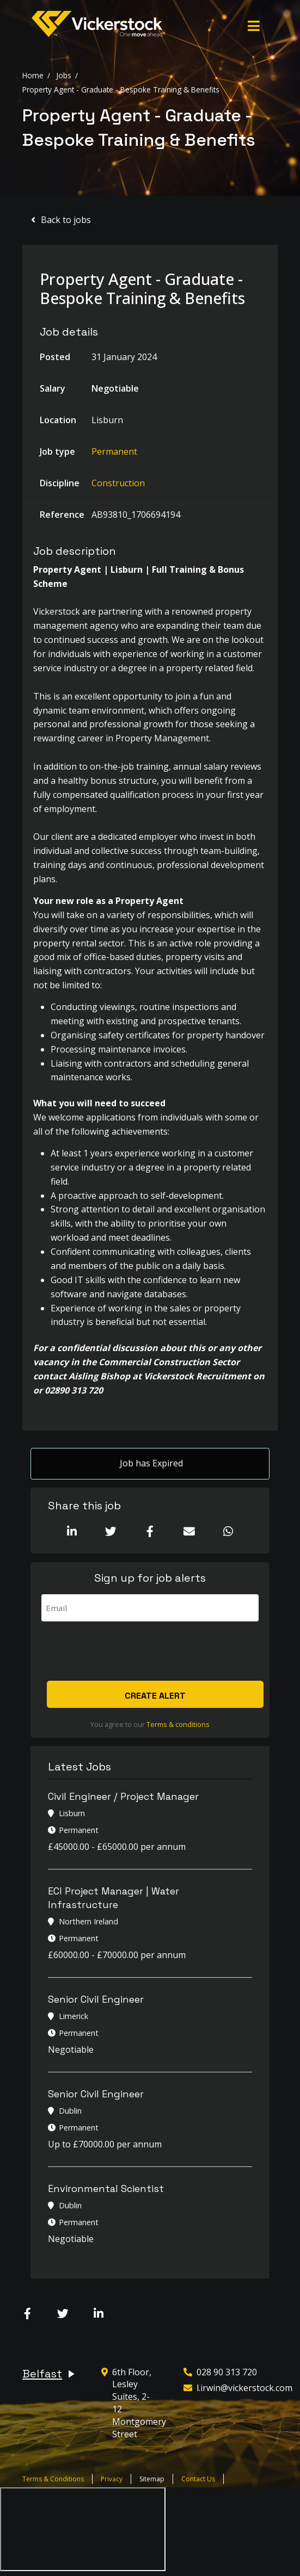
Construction (118, 483)
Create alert (155, 1695)
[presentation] (124, 1652)
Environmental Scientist (106, 2189)
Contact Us (198, 2479)
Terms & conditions (178, 1724)
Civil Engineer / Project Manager (123, 1796)
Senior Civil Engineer (96, 1999)
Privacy (112, 2479)
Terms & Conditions (53, 2479)
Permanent (114, 451)
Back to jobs (66, 220)
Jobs (63, 75)
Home (33, 75)
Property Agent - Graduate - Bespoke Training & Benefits (120, 89)
